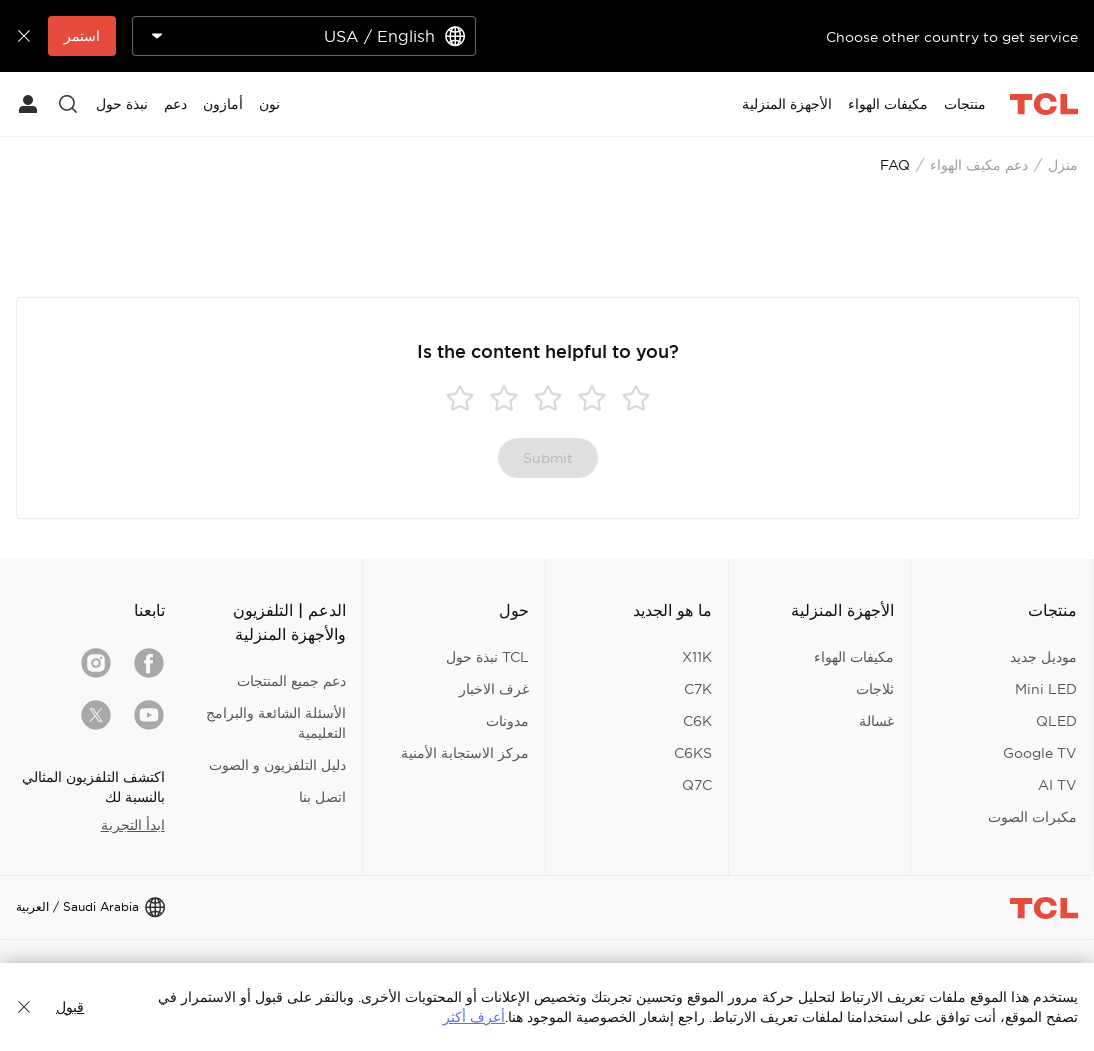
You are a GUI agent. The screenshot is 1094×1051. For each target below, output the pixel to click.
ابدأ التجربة (133, 825)
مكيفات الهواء (854, 657)
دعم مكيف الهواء (979, 165)
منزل (1063, 165)
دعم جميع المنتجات (291, 681)
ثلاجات (875, 689)
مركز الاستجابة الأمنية (465, 753)
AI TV (1057, 785)
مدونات (507, 721)
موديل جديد (1043, 657)
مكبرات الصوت (1032, 817)
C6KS (693, 753)
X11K (697, 657)
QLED (1056, 721)
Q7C (697, 785)
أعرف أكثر (474, 1017)
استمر (82, 36)
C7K (698, 689)
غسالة (876, 721)
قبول (70, 1007)
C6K (697, 721)
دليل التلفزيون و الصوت (277, 765)
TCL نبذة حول (487, 657)
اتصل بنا (322, 797)
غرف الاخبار (494, 689)
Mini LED (1046, 689)
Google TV (1040, 753)
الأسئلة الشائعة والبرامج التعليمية (276, 723)
